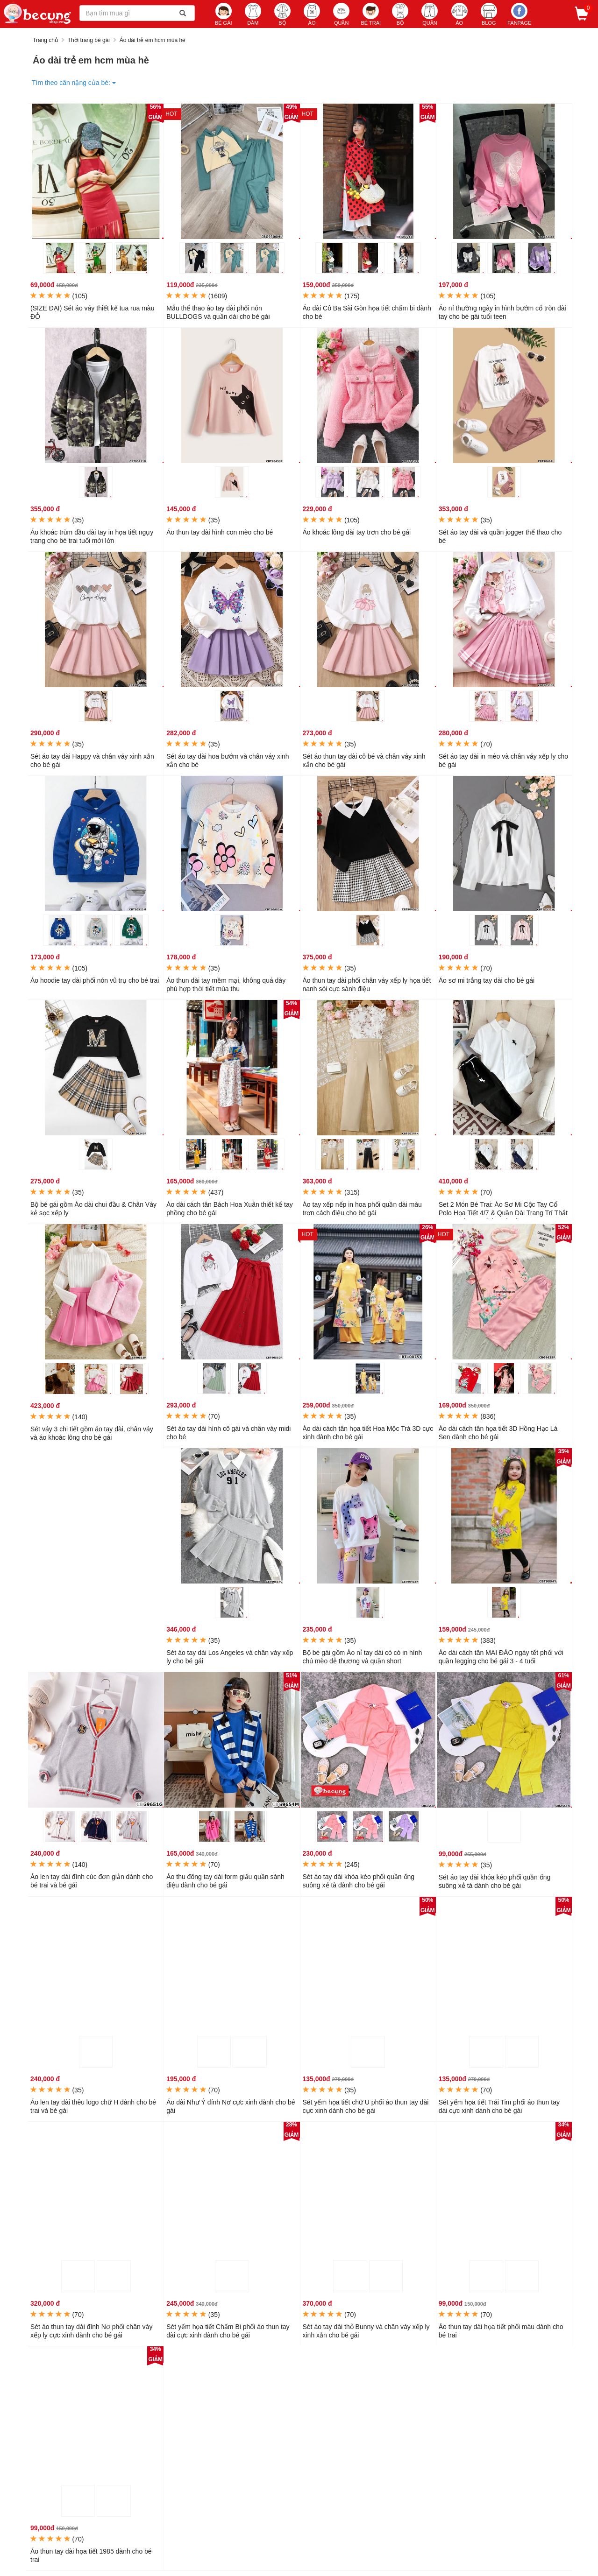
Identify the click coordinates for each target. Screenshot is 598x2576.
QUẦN (341, 14)
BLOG (489, 14)
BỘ (282, 14)
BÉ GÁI (223, 14)
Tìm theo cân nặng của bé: (74, 82)
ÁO (312, 14)
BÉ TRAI (371, 14)
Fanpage (519, 14)
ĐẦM (253, 14)
